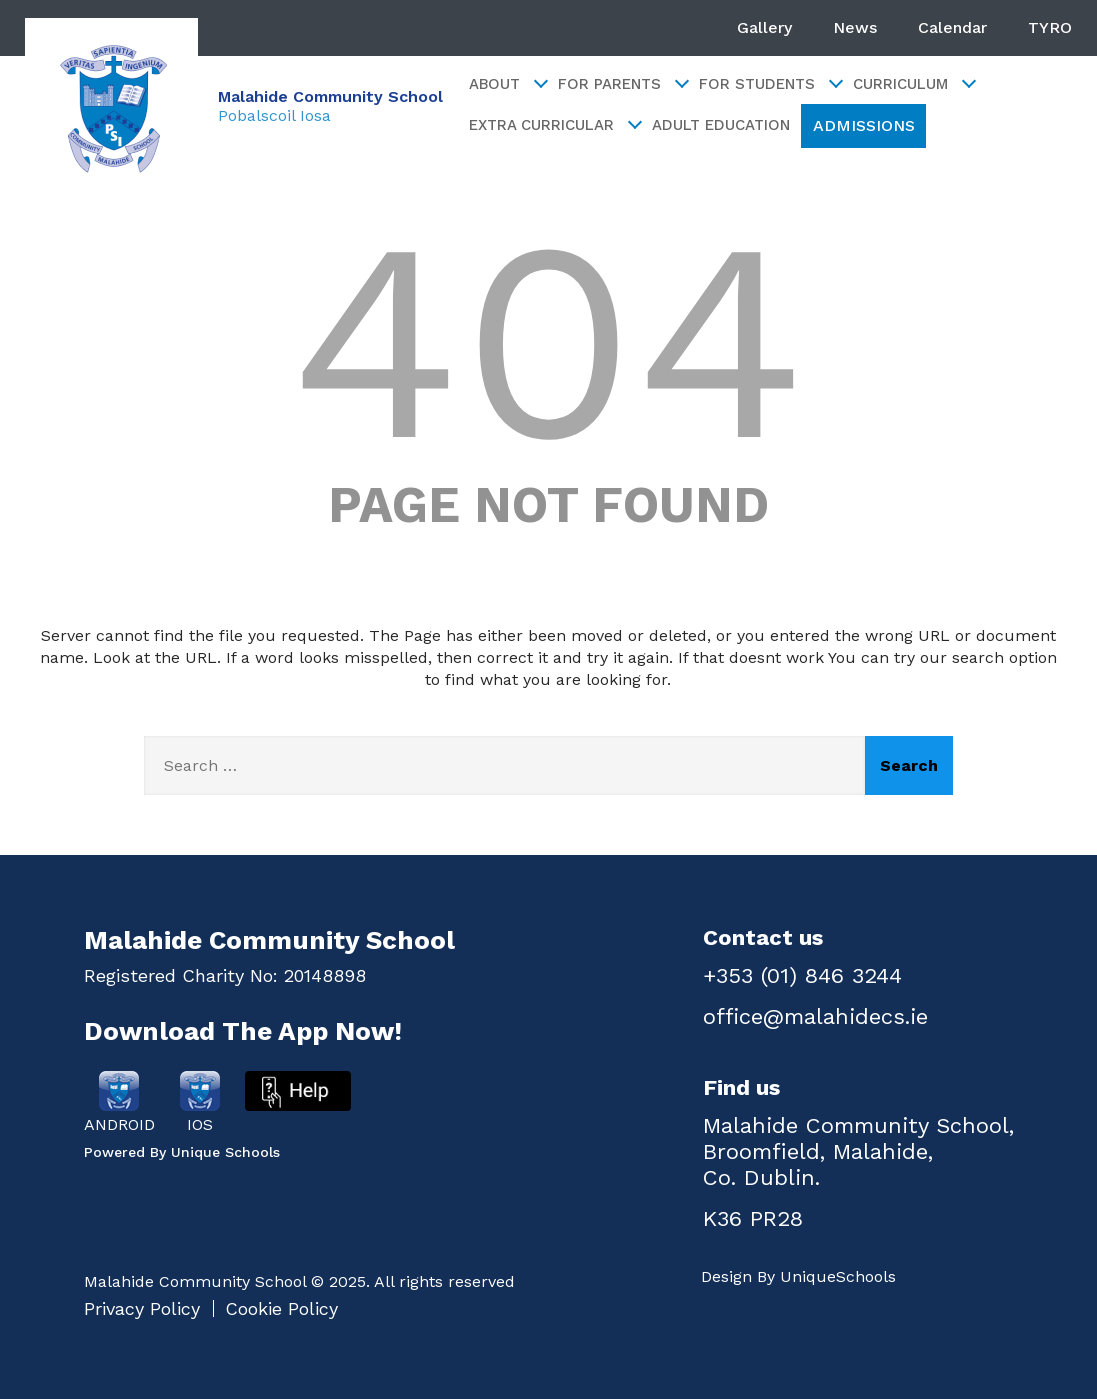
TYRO (1050, 27)
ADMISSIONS (864, 125)
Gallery (764, 27)
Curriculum (913, 84)
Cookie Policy (281, 1308)
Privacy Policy (142, 1308)
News (855, 27)
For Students (770, 84)
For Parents (622, 84)
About (507, 84)
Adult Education (721, 125)
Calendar (952, 27)
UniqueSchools (838, 1276)
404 (548, 341)
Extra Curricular (554, 125)
